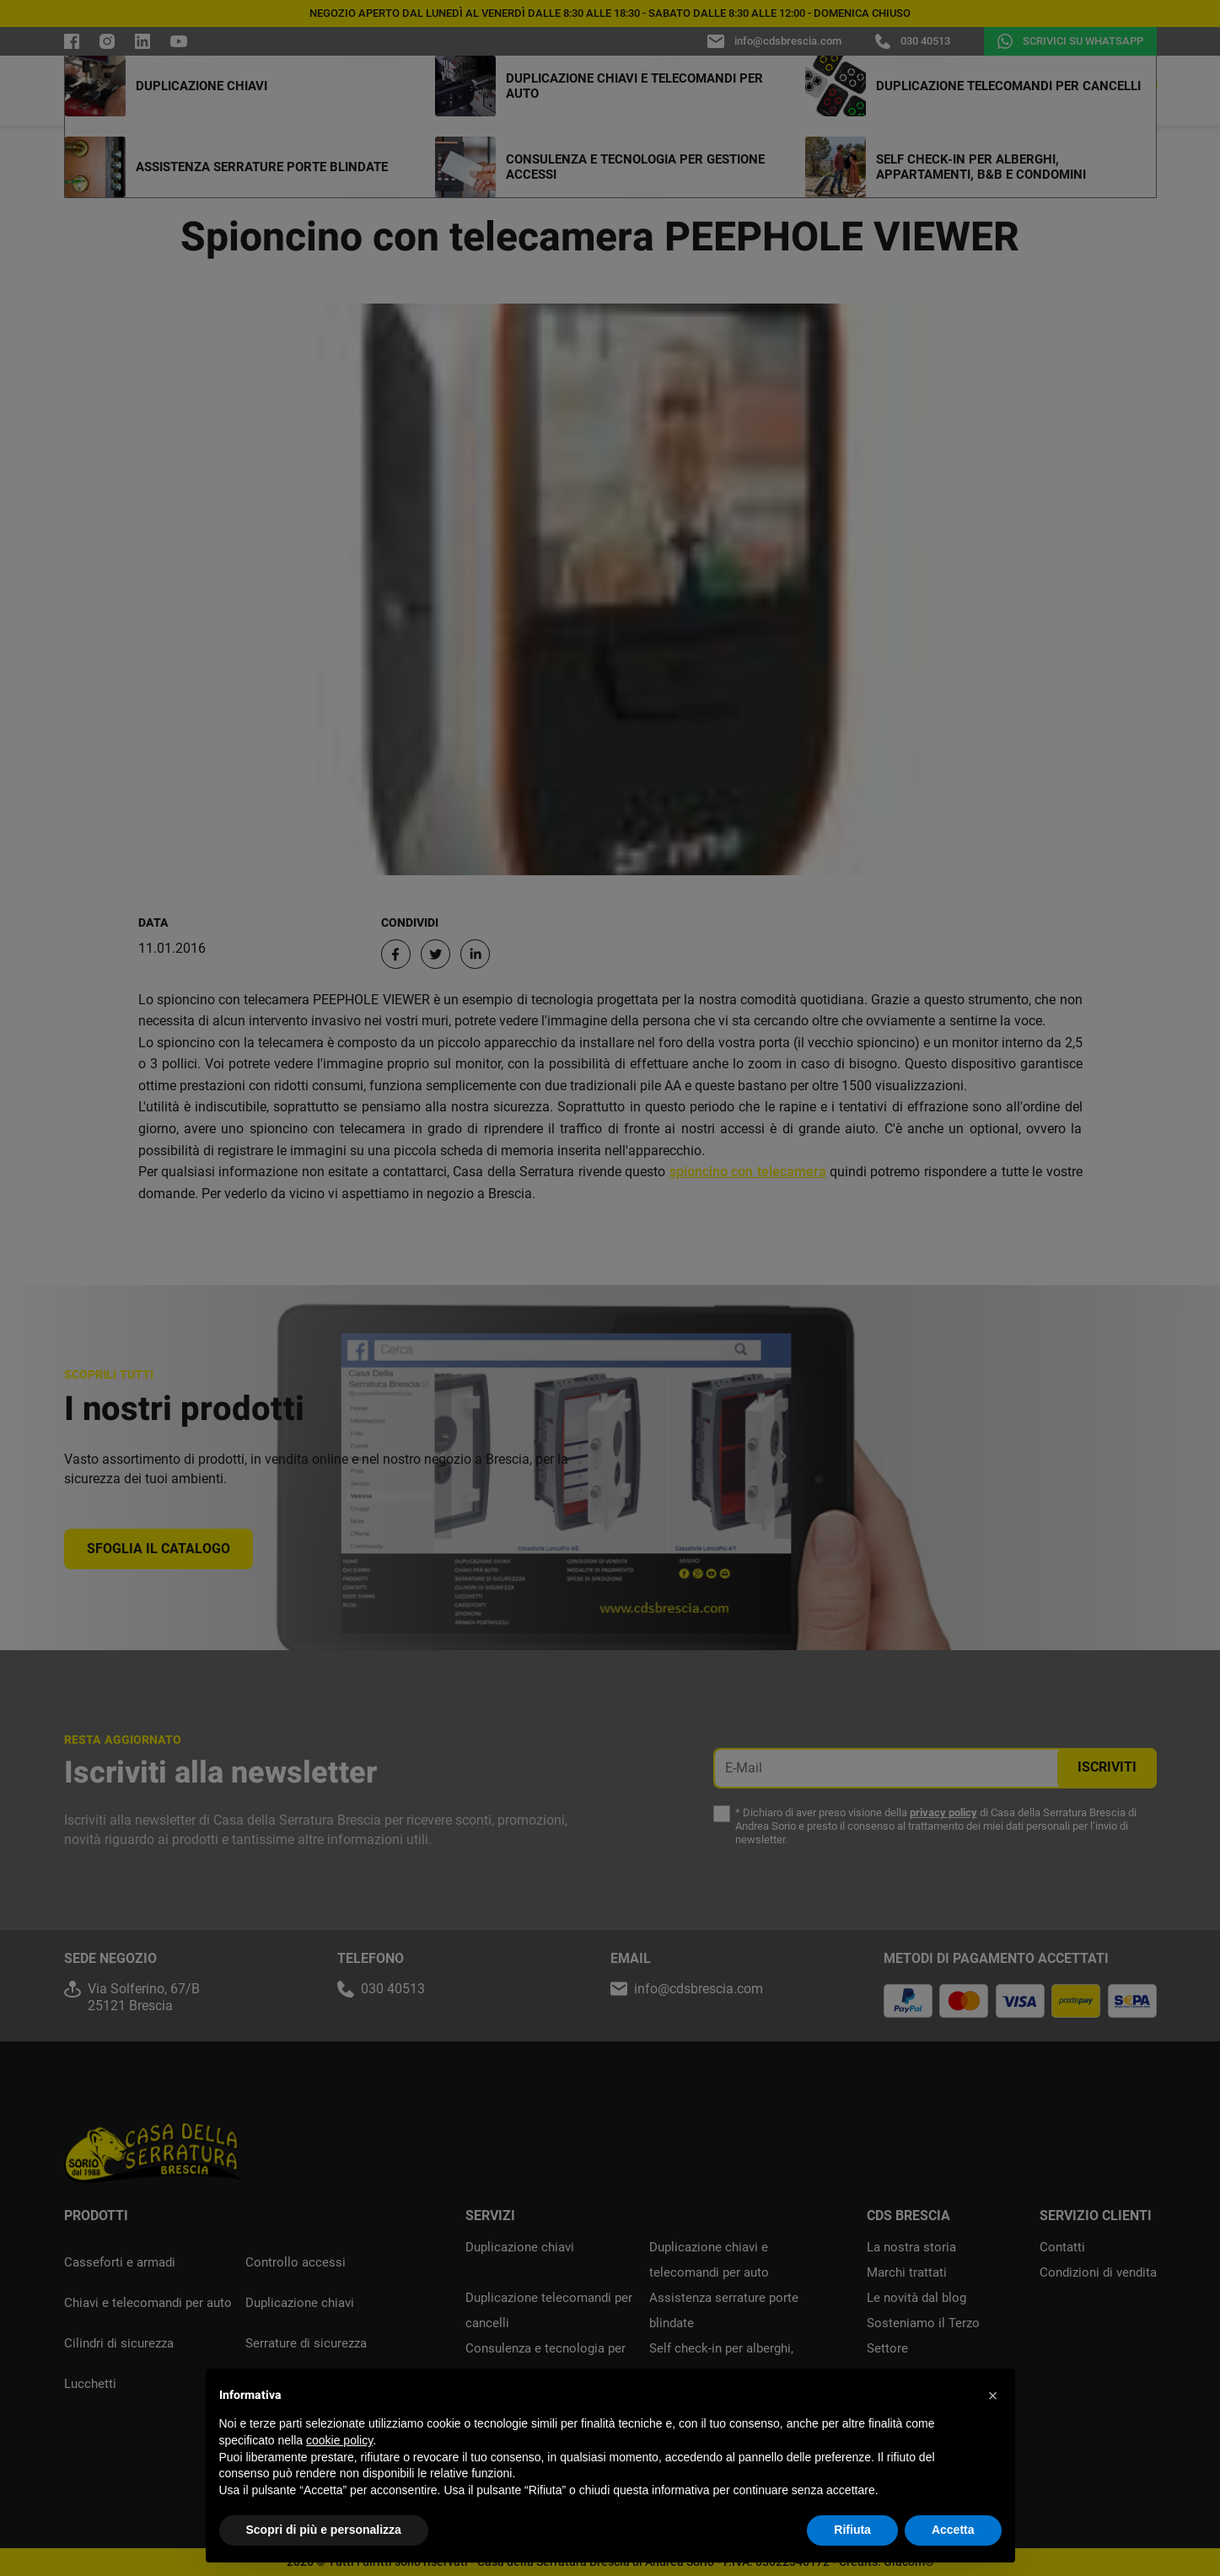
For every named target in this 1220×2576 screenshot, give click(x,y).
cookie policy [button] (339, 2440)
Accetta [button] (953, 2529)
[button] (993, 2395)
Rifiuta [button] (852, 2529)
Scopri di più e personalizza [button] (323, 2529)
